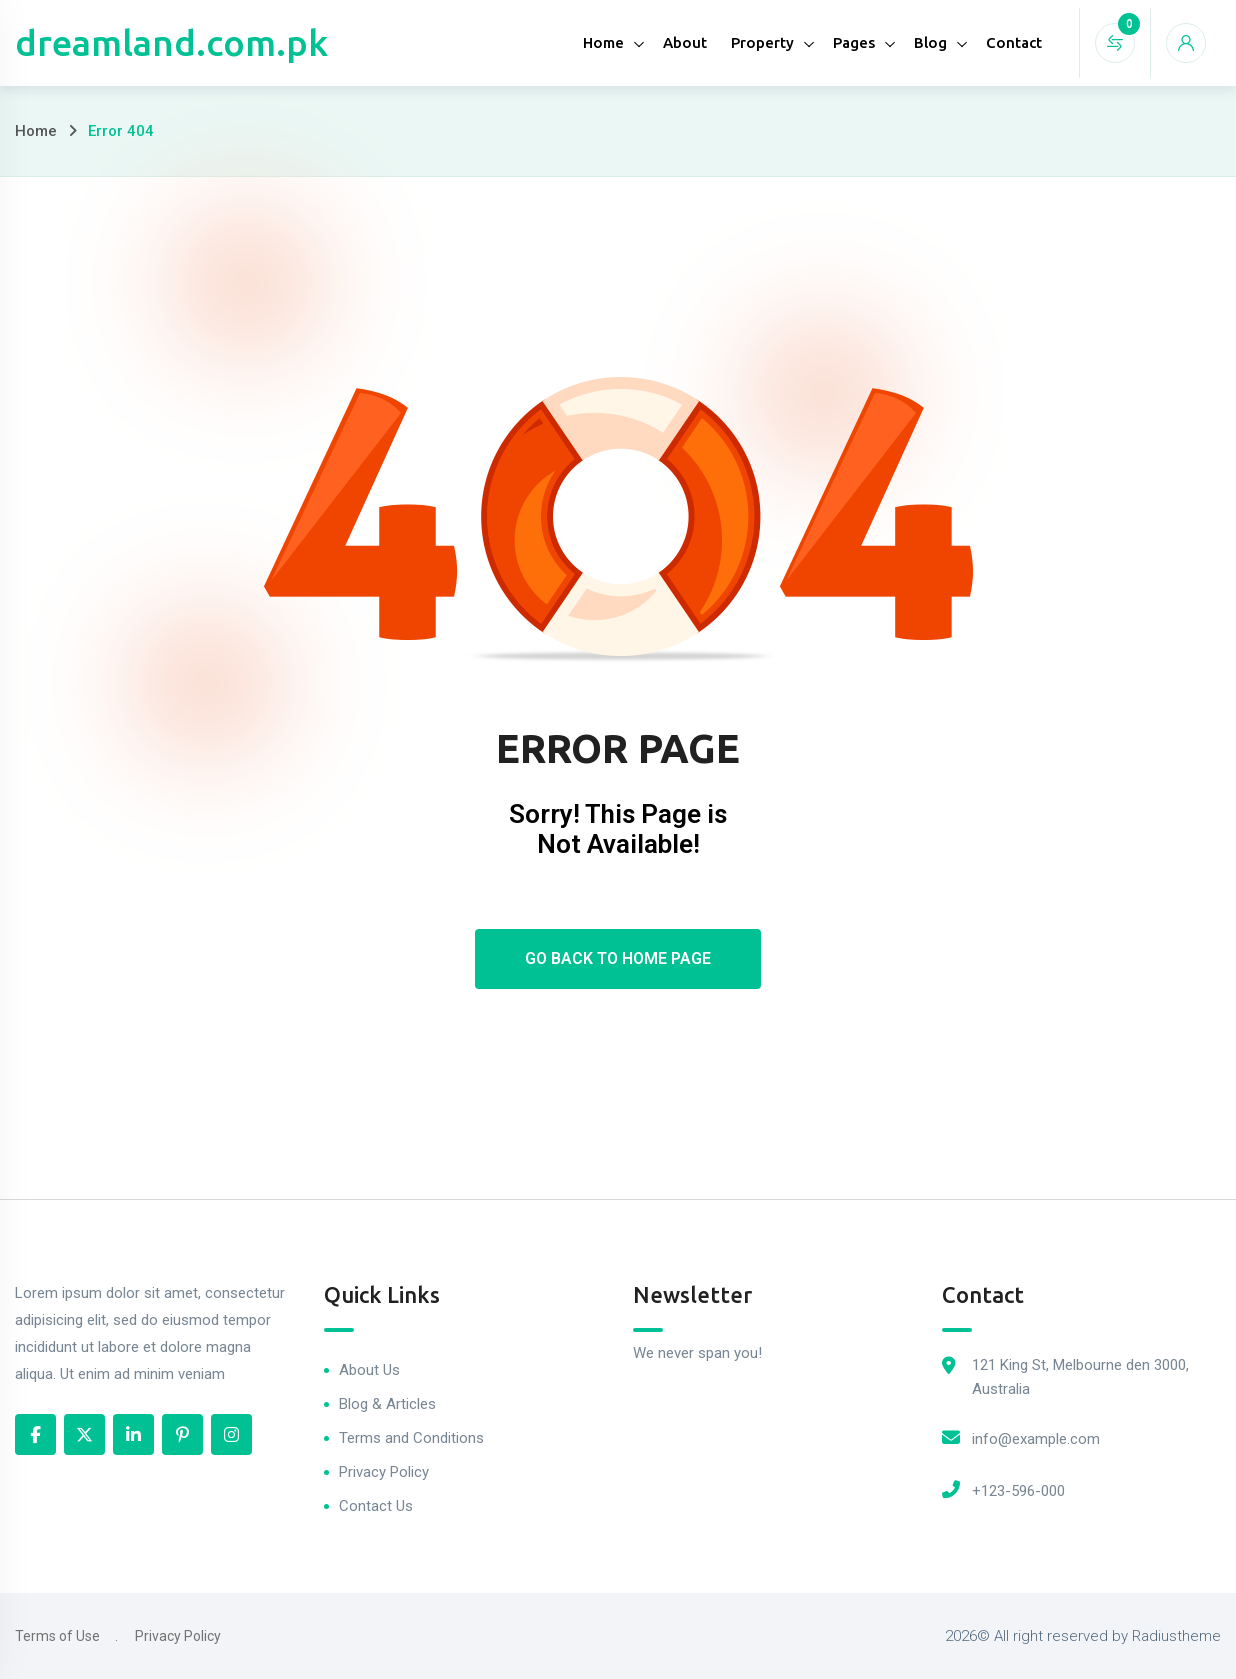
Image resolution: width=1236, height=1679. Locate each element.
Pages (854, 42)
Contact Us (376, 1506)
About (685, 42)
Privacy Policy (384, 1472)
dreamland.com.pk (171, 42)
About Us (369, 1370)
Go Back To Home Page (618, 958)
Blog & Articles (387, 1404)
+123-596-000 (1018, 1491)
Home (603, 42)
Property (762, 42)
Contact (1014, 42)
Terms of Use (57, 1636)
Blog (930, 42)
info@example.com (1036, 1439)
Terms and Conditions (411, 1438)
